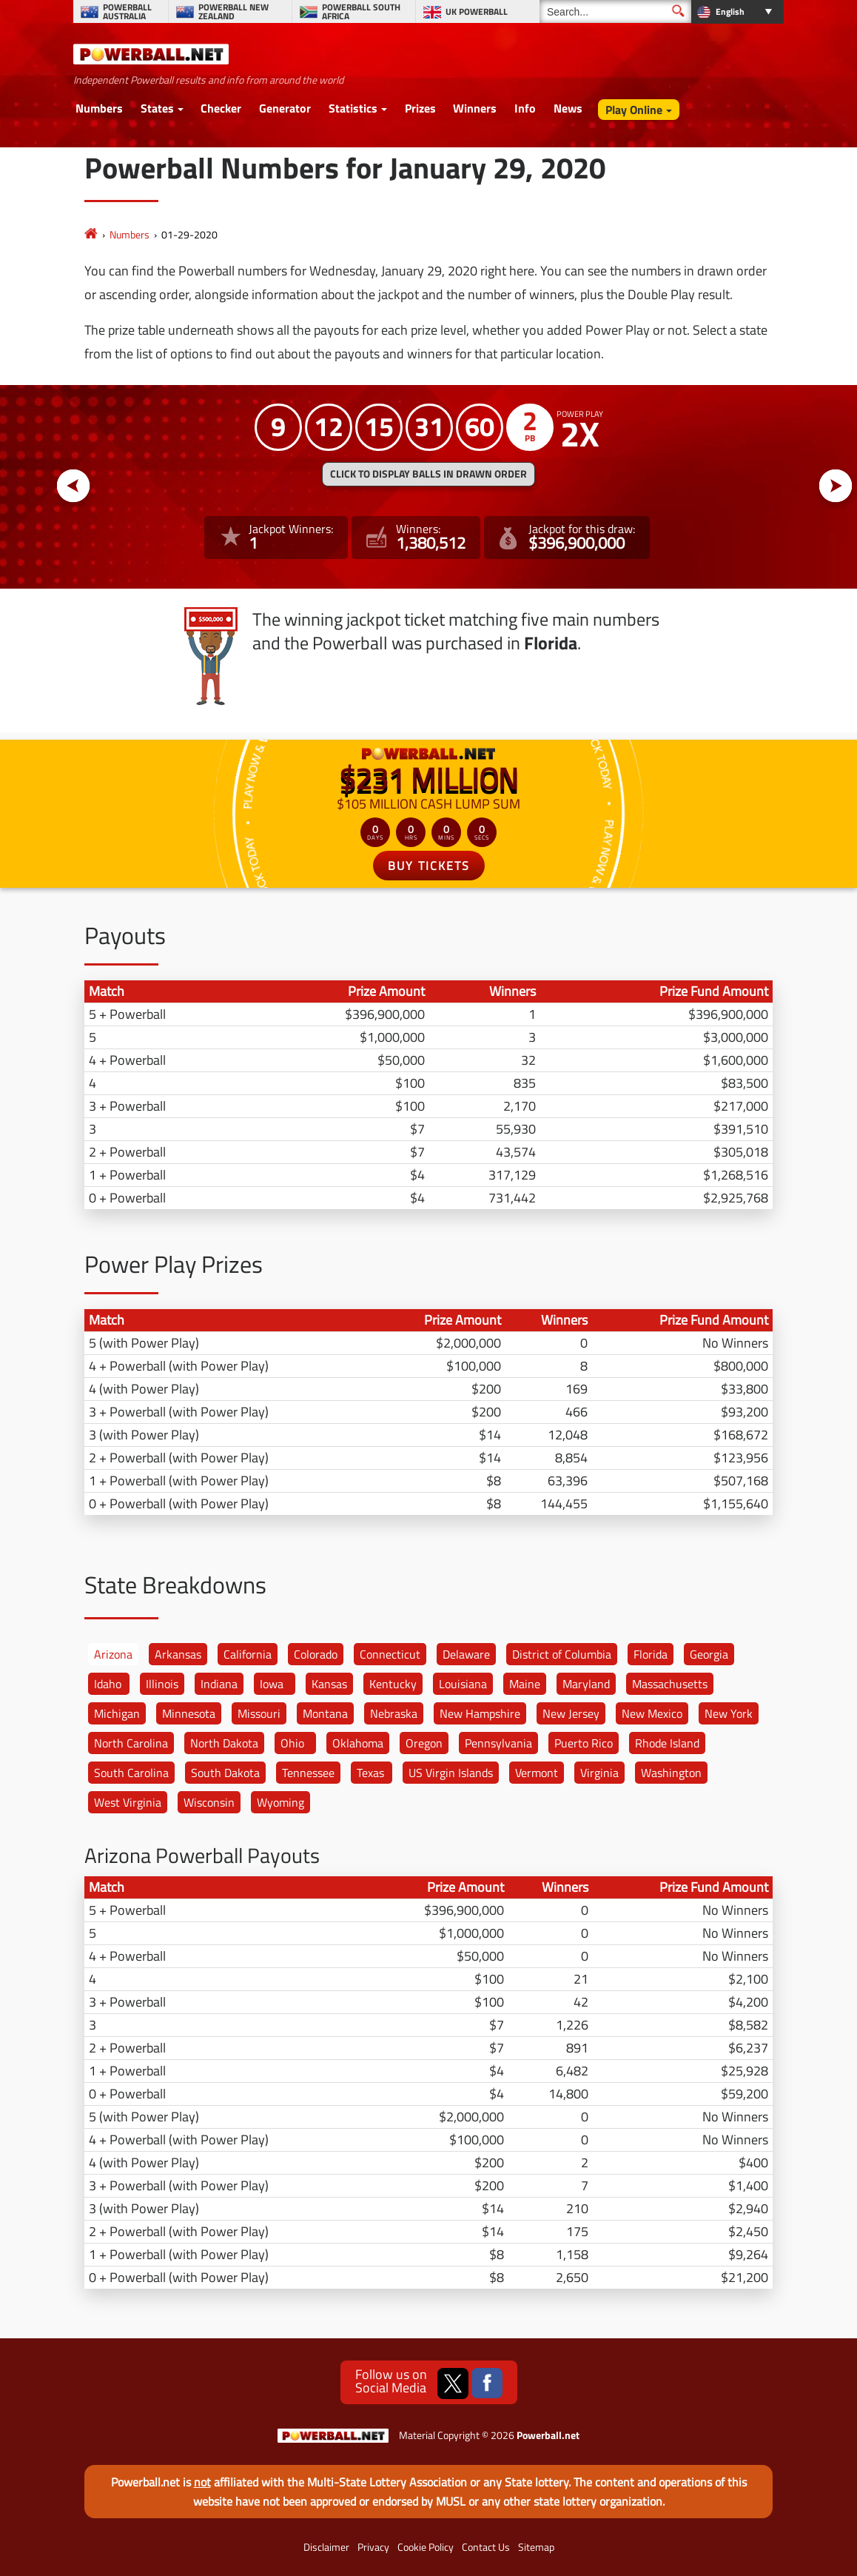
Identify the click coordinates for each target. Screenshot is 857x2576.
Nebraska (393, 1713)
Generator (285, 108)
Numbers (99, 108)
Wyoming (280, 1802)
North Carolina (131, 1743)
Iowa (271, 1684)
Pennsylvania (498, 1743)
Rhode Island (667, 1743)
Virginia (599, 1773)
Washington (671, 1773)
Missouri (259, 1713)
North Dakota (224, 1743)
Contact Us (486, 2547)
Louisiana (463, 1684)
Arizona (113, 1654)
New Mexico (652, 1713)
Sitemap (536, 2547)
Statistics (353, 108)
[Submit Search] (678, 10)
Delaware (466, 1654)
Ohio (292, 1743)
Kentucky (393, 1684)
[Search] (615, 11)
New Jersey (570, 1713)
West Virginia (127, 1802)
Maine (524, 1684)
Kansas (329, 1684)
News (568, 108)
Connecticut (390, 1654)
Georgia (709, 1654)
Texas (370, 1773)
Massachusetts (670, 1684)
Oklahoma (357, 1743)
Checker (221, 108)
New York (729, 1713)
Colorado (315, 1654)
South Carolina (131, 1773)
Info (525, 108)
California (248, 1654)
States (157, 108)
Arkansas (178, 1654)
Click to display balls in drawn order (428, 473)
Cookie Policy (425, 2547)
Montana (325, 1713)
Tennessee (308, 1773)
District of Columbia (561, 1654)
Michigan (117, 1713)
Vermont (536, 1773)
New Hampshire (480, 1713)
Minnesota (188, 1713)
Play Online (633, 109)
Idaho (107, 1684)
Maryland (586, 1684)
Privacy (373, 2547)
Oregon (424, 1743)
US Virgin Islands (451, 1773)
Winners (475, 108)
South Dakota (225, 1773)
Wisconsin (209, 1802)
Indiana (219, 1684)
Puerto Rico (583, 1743)
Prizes (420, 108)
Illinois (162, 1684)
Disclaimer (326, 2547)
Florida (650, 1654)
